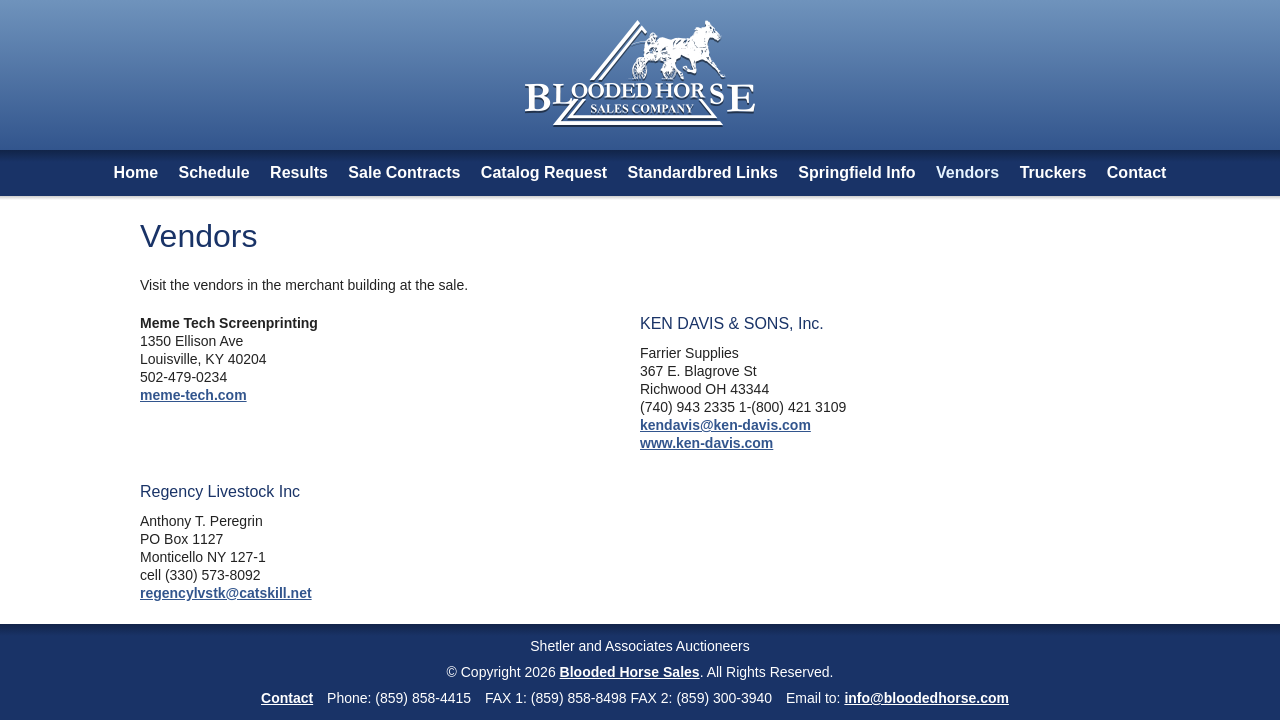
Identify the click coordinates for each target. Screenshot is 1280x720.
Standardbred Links (703, 172)
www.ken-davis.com (706, 443)
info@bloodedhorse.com (926, 698)
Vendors (967, 172)
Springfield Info (856, 172)
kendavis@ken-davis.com (725, 425)
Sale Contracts (404, 172)
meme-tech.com (193, 395)
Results (299, 172)
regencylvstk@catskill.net (226, 593)
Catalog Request (544, 172)
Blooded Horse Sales (630, 672)
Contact (1137, 172)
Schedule (214, 172)
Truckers (1053, 172)
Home (136, 172)
